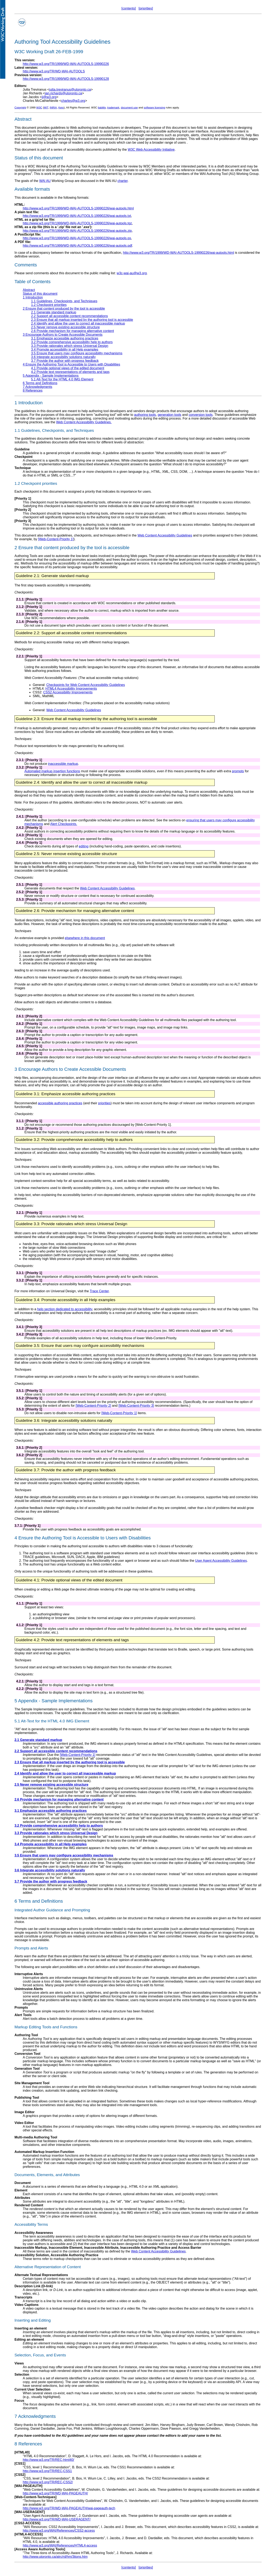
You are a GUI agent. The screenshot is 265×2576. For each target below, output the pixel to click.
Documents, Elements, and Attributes (47, 2175)
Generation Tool (27, 2068)
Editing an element (29, 2339)
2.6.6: (20, 1053)
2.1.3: (20, 614)
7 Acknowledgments (37, 387)
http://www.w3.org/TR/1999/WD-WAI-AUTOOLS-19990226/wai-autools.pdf (77, 245)
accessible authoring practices (60, 1103)
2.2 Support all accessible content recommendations (69, 316)
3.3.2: (20, 1280)
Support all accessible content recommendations (84, 633)
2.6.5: (20, 1046)
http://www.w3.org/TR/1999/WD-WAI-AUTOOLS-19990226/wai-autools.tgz (77, 223)
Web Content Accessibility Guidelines (164, 535)
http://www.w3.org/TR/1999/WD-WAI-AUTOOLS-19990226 (66, 64)
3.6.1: (20, 1447)
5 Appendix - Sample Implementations (50, 375)
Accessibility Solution (31, 2255)
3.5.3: (20, 1409)
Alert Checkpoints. (63, 824)
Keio (61, 107)
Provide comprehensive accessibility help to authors (86, 1139)
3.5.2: (20, 1398)
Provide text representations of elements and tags (85, 1640)
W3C (39, 107)
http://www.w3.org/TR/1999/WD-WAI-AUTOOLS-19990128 (66, 79)
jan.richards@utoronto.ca (63, 93)
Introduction (30, 402)
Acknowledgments (37, 2416)
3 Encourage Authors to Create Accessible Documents (62, 334)
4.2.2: (20, 1688)
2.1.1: (20, 599)
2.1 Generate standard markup (53, 312)
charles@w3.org (73, 100)
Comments (25, 264)
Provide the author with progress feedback (78, 1470)
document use (129, 107)
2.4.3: (20, 835)
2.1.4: (20, 621)
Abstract (22, 119)
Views (19, 2363)
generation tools (169, 414)
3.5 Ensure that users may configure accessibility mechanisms (76, 353)
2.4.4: (20, 842)
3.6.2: (20, 1455)
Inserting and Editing (32, 2320)
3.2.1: (20, 1212)
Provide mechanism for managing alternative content (87, 910)
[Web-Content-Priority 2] (93, 1405)
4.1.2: (20, 1625)
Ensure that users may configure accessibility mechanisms (92, 1345)
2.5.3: (20, 899)
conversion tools (201, 414)
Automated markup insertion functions (52, 771)
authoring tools (145, 414)
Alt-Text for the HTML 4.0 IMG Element (55, 1721)
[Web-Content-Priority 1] (55, 539)
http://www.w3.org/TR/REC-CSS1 (47, 2471)
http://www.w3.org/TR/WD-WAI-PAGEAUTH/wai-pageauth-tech (69, 2508)
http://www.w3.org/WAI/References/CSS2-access (59, 2530)
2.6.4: (20, 1038)
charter (122, 181)
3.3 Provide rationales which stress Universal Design (69, 346)
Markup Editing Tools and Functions (45, 2027)
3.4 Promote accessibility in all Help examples (64, 349)
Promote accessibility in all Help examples (78, 1300)
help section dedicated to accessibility (64, 1309)
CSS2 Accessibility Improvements (68, 692)
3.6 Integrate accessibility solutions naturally (63, 357)
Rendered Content (28, 2205)
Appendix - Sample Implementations (55, 1700)
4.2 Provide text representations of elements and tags (70, 372)
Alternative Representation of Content (47, 2267)
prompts (238, 771)
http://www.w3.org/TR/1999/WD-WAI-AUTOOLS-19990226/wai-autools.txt (77, 216)
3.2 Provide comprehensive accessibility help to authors (72, 342)
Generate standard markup (65, 576)
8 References (32, 390)
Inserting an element (30, 2328)
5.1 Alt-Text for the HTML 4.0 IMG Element (62, 379)
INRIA (53, 107)
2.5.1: (20, 884)
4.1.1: (20, 1603)
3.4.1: (20, 1327)
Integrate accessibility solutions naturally (76, 1420)
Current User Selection (32, 2389)
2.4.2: (20, 827)
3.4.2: (20, 1334)
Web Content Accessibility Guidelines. (84, 422)
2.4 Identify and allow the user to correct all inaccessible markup (78, 323)
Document (22, 2183)
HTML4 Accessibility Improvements (71, 688)
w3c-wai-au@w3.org (132, 273)
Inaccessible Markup (30, 2247)
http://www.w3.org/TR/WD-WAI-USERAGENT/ (56, 2519)
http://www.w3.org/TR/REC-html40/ (48, 2460)
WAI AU (45, 181)
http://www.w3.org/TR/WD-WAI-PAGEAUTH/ (55, 2493)
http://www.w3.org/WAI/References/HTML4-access (60, 2545)
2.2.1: (20, 656)
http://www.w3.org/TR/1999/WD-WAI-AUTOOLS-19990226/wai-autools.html (78, 208)
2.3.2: (20, 767)
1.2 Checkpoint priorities (49, 305)
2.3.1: (20, 760)
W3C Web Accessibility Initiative (151, 149)
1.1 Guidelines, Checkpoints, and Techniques (64, 301)
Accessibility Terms (31, 2224)
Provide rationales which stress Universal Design (84, 1224)
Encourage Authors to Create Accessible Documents (72, 1069)
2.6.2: (20, 1023)
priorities (104, 1103)
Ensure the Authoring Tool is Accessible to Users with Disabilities (84, 1537)
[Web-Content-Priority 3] (136, 1405)
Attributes (22, 2197)
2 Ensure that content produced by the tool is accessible (64, 308)
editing (83, 846)
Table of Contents (32, 281)
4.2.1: (20, 1681)
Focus (19, 2400)
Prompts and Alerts (31, 1948)
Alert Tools (22, 2015)
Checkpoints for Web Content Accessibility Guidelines (85, 685)
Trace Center (99, 1291)
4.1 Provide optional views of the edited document (67, 368)
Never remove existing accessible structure (79, 854)
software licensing (154, 107)
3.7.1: (18, 1525)
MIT (46, 107)
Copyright (20, 107)
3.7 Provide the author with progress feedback (65, 360)
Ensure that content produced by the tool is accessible (73, 547)
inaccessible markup (63, 763)
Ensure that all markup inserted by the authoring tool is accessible (99, 719)
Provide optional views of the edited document (81, 1580)
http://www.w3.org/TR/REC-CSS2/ (48, 2482)
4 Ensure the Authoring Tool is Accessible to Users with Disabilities (71, 364)
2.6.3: (20, 1031)
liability (102, 107)
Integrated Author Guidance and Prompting (52, 1910)
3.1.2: (20, 1128)
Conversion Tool (27, 2053)
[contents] (129, 8)
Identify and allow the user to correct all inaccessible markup (94, 782)
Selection (21, 2374)
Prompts (21, 2007)
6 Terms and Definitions (40, 383)
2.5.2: (20, 892)
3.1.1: (20, 1121)
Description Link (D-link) (33, 2286)
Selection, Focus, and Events (40, 2355)
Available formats (32, 189)
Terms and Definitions (40, 1901)
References (30, 2443)
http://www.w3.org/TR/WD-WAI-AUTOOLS (54, 71)
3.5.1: (20, 1390)
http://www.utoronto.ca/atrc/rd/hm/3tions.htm (55, 2556)
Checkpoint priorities (39, 483)
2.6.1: (20, 1016)
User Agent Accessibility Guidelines (221, 1560)
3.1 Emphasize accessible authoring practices (64, 338)
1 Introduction (33, 297)
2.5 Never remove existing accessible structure (65, 327)
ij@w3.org (49, 97)
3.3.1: (20, 1273)
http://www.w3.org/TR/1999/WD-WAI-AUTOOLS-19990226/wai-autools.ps (77, 238)
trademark (113, 107)
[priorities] (146, 8)
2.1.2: (20, 607)
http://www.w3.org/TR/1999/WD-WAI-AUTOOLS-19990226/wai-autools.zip (77, 230)
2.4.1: (20, 816)
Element (20, 2190)
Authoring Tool (26, 2035)
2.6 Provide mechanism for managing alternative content (72, 331)
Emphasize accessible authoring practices (78, 1094)
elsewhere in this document (85, 938)
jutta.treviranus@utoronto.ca (70, 89)
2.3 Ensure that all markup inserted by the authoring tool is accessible (82, 319)
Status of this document (38, 157)
